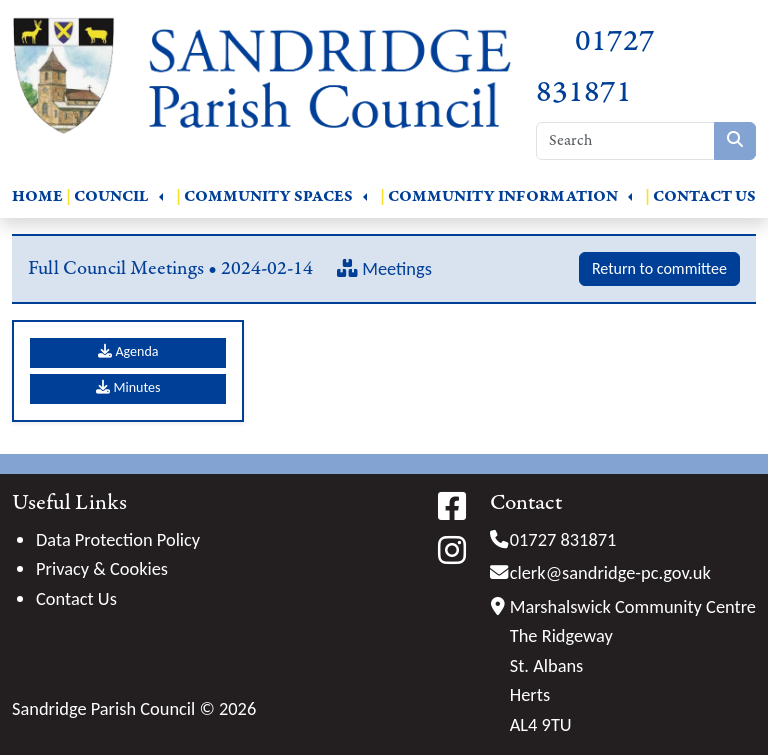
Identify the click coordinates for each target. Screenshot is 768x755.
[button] (161, 197)
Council (111, 196)
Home (37, 196)
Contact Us (704, 196)
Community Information (503, 196)
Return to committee (659, 268)
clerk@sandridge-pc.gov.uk (610, 572)
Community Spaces (268, 196)
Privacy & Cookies (102, 568)
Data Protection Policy (118, 539)
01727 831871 (563, 539)
